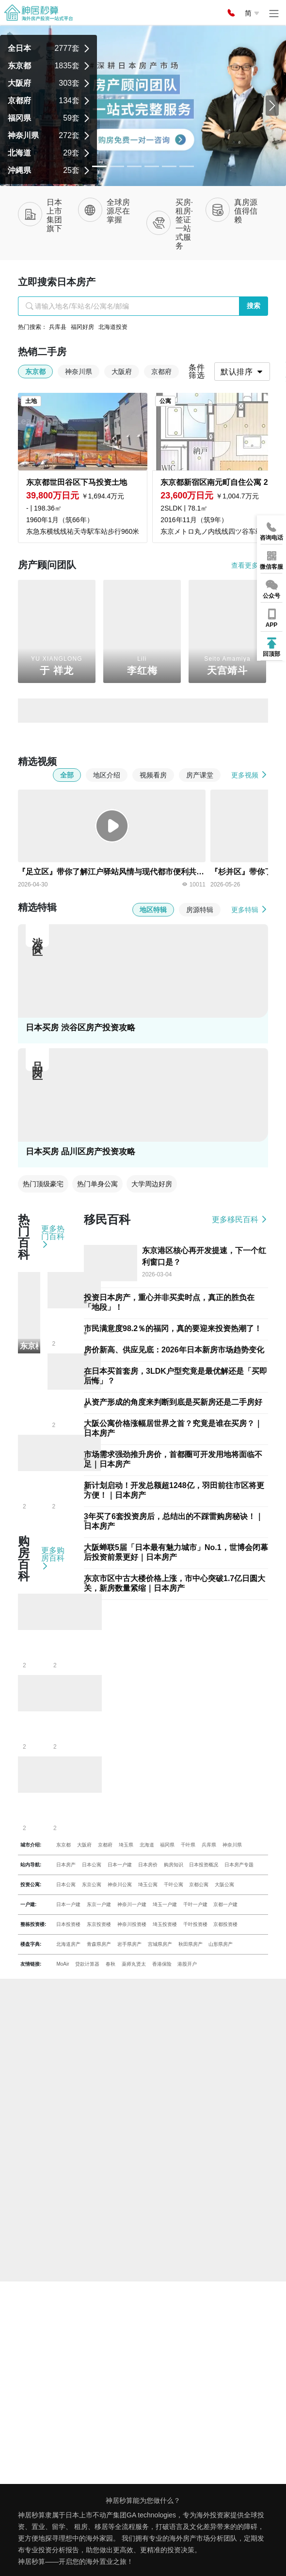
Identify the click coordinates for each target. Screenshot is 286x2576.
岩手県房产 (129, 1944)
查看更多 (249, 565)
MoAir (62, 1964)
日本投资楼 (68, 1924)
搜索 (253, 306)
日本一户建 (120, 1864)
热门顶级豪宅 (43, 1184)
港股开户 (187, 1964)
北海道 (147, 1844)
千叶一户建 (195, 1904)
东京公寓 (91, 1884)
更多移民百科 (240, 1219)
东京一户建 (99, 1904)
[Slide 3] (151, 166)
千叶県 (188, 1844)
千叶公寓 (173, 1884)
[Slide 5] (186, 166)
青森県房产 (99, 1944)
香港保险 (162, 1964)
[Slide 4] (169, 166)
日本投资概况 (203, 1864)
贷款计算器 (87, 1964)
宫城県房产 (160, 1944)
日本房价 (148, 1864)
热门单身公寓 (97, 1184)
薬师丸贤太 (134, 1964)
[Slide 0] (99, 166)
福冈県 (167, 1844)
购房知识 (173, 1864)
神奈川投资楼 (131, 1924)
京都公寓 (198, 1884)
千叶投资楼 (195, 1924)
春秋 (110, 1964)
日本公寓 (91, 1864)
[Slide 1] (117, 166)
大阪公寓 (224, 1884)
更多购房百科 (52, 1558)
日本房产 (66, 1864)
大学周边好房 (151, 1184)
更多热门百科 (52, 1236)
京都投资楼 (225, 1924)
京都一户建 (225, 1904)
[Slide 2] (134, 166)
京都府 (105, 1844)
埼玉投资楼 (165, 1924)
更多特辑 (249, 909)
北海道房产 (68, 1944)
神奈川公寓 (120, 1884)
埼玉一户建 (165, 1904)
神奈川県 (232, 1844)
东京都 (63, 1844)
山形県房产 (220, 1944)
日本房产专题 (239, 1864)
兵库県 (209, 1844)
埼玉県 (126, 1844)
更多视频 (249, 775)
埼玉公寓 (148, 1884)
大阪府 (84, 1844)
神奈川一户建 (131, 1904)
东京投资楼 (99, 1924)
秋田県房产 (190, 1944)
